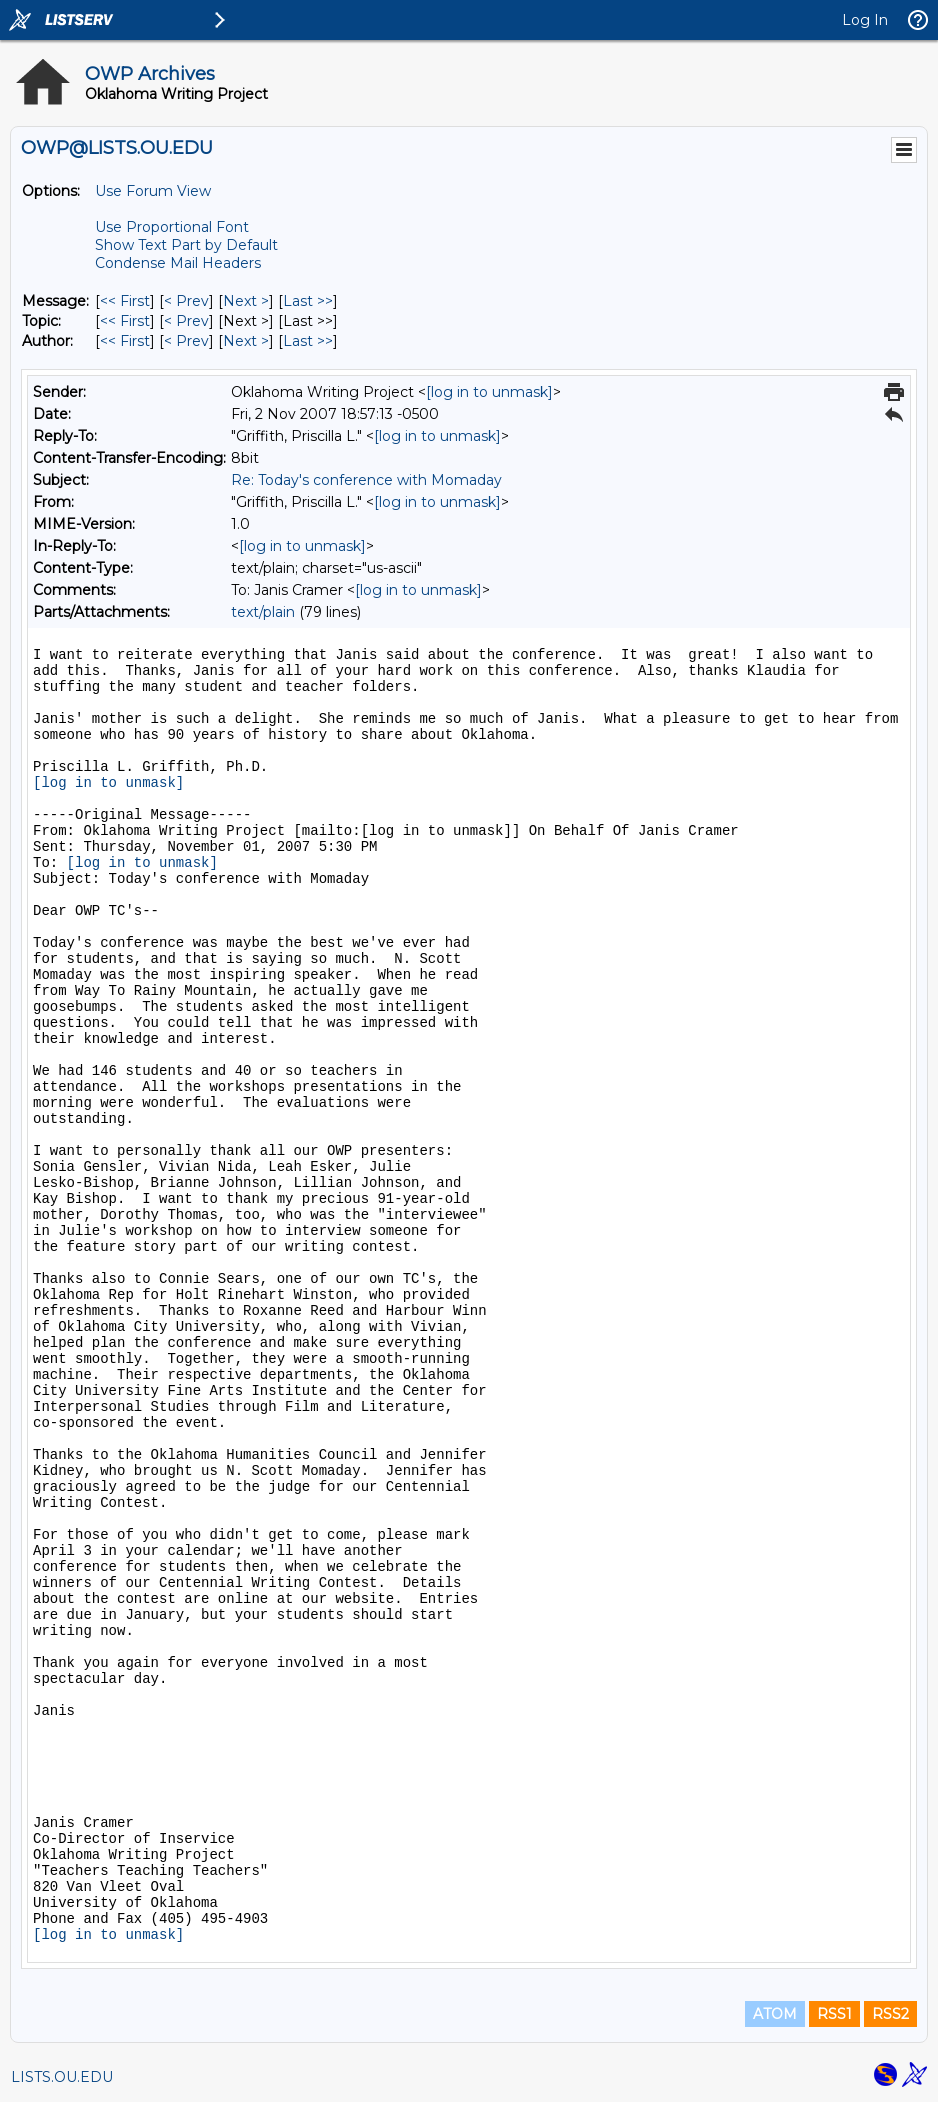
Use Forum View (153, 191)
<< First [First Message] (125, 301)
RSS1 (834, 2014)
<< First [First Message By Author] (125, 341)
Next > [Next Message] (246, 301)
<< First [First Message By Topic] (125, 321)
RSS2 (890, 2014)
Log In (865, 20)
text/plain (263, 612)
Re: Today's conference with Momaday (366, 480)
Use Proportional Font (172, 227)
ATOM (775, 2014)
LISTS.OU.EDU (62, 2077)
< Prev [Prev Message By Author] (186, 341)
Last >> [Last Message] (308, 301)
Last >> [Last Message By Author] (308, 341)
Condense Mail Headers (178, 263)
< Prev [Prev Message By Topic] (186, 321)
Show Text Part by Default (186, 245)
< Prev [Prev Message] (186, 301)
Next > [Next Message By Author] (246, 341)
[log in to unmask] (489, 392)
